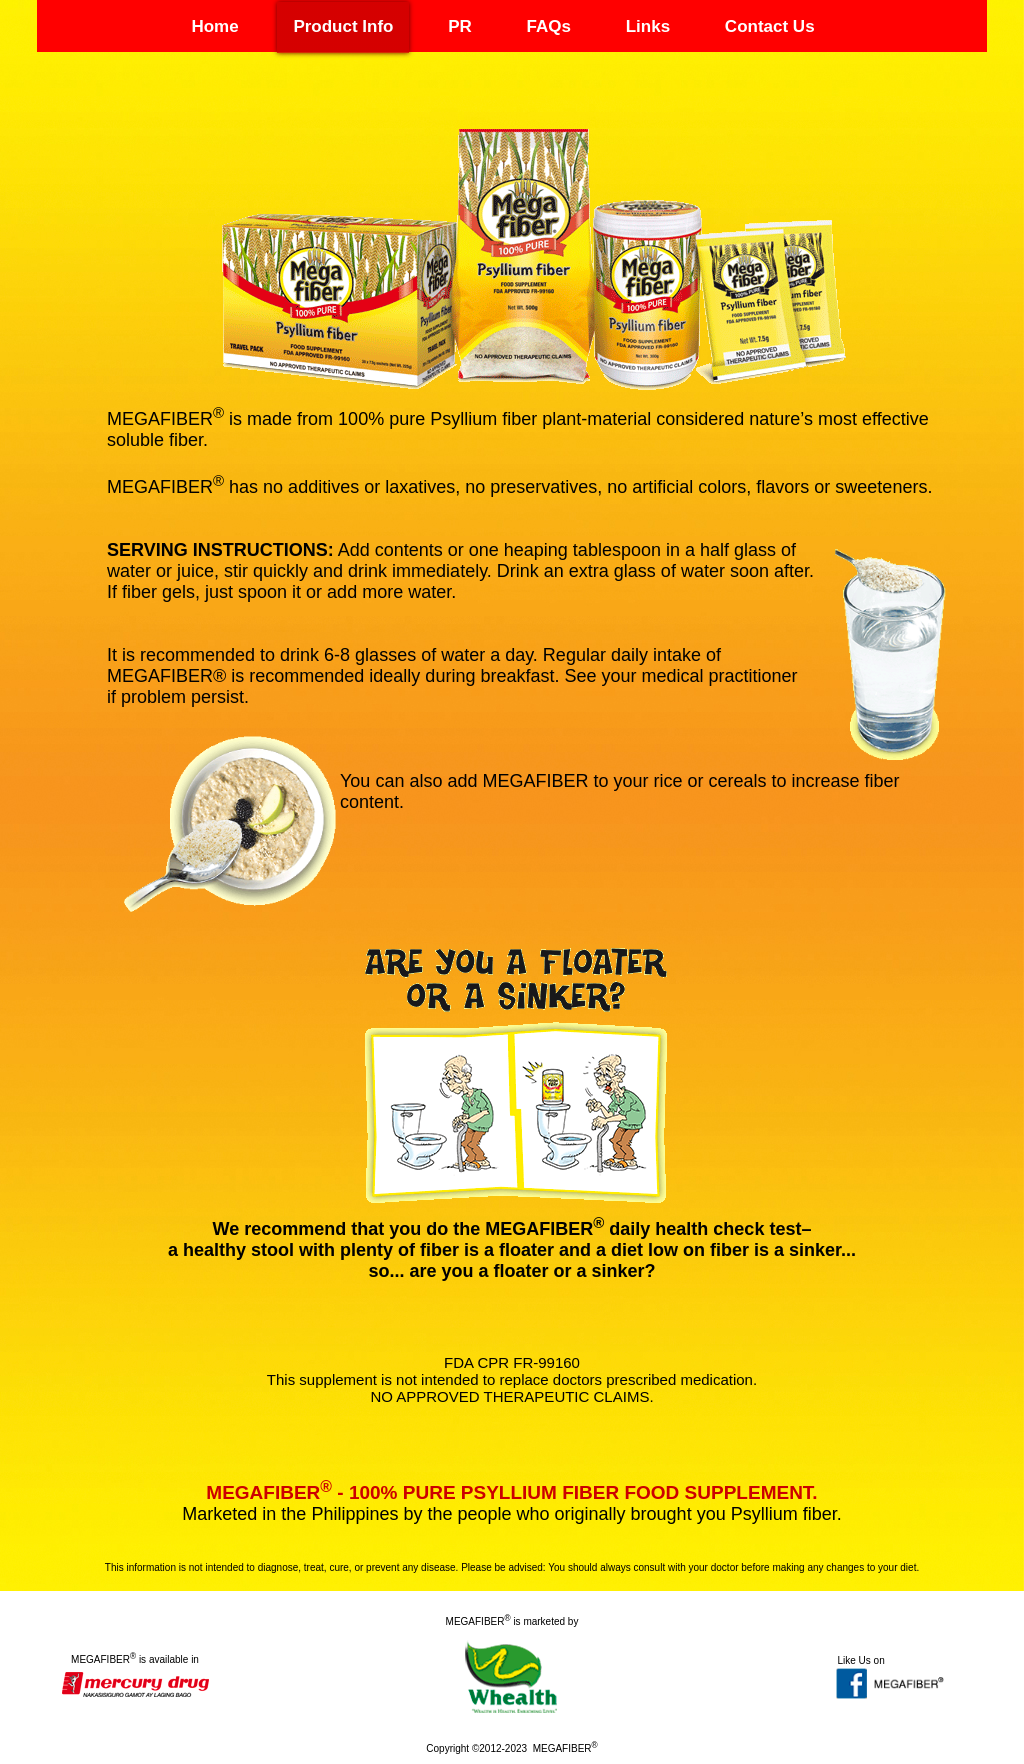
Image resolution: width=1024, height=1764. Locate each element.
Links (648, 26)
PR (460, 26)
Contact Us (770, 26)
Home (214, 26)
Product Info (343, 26)
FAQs (549, 26)
